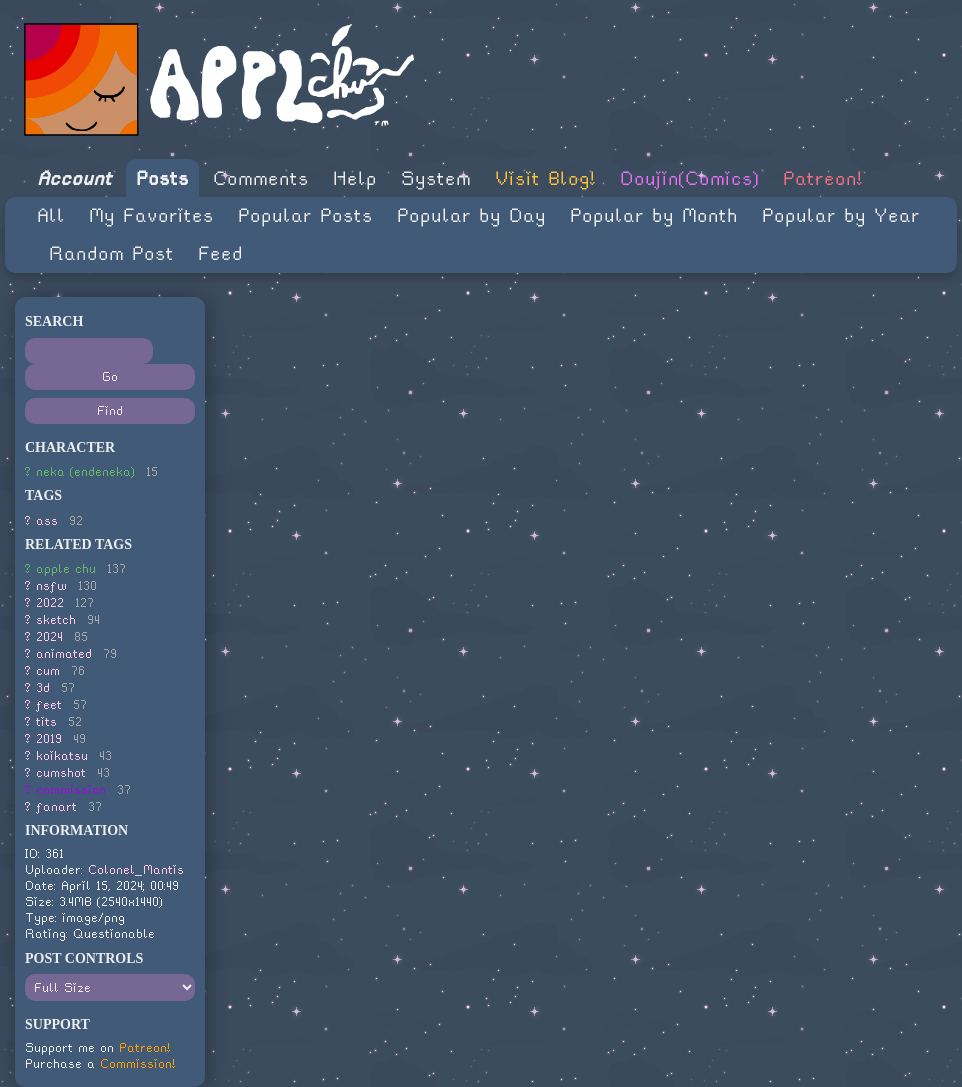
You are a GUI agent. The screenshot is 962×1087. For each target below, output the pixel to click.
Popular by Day (471, 215)
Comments (261, 178)
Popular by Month (654, 215)
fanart (56, 806)
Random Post (111, 253)
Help (355, 178)
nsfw (51, 585)
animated (64, 653)
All (51, 215)
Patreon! (823, 178)
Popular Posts (305, 215)
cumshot (61, 772)
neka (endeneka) (85, 471)
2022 (50, 602)
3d (43, 687)
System (436, 178)
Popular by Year (841, 215)
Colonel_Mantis (136, 869)
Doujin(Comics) (689, 178)
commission (71, 789)
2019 (49, 738)
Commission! (138, 1063)
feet (49, 704)
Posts (162, 178)
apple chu (66, 568)
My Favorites (151, 215)
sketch (56, 619)
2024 (49, 636)
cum (48, 670)
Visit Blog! (545, 178)
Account (74, 178)
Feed (220, 253)
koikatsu (62, 755)
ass (47, 520)
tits (46, 721)
